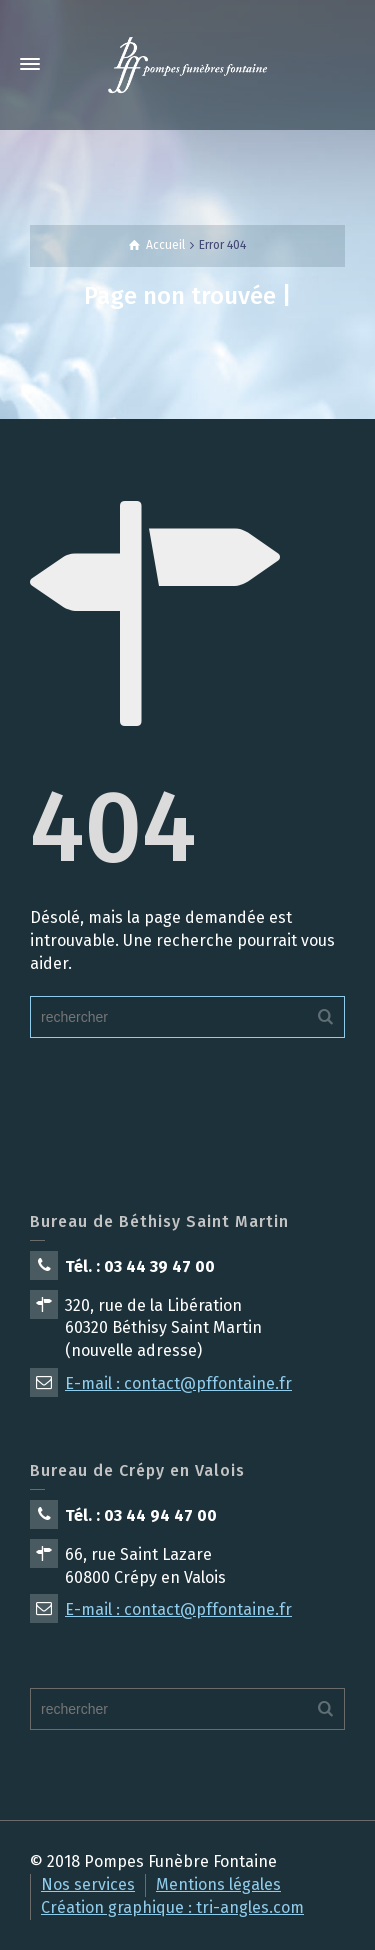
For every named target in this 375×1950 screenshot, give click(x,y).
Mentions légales (218, 1884)
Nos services (88, 1884)
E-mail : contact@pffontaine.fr (178, 1383)
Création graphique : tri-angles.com (172, 1907)
